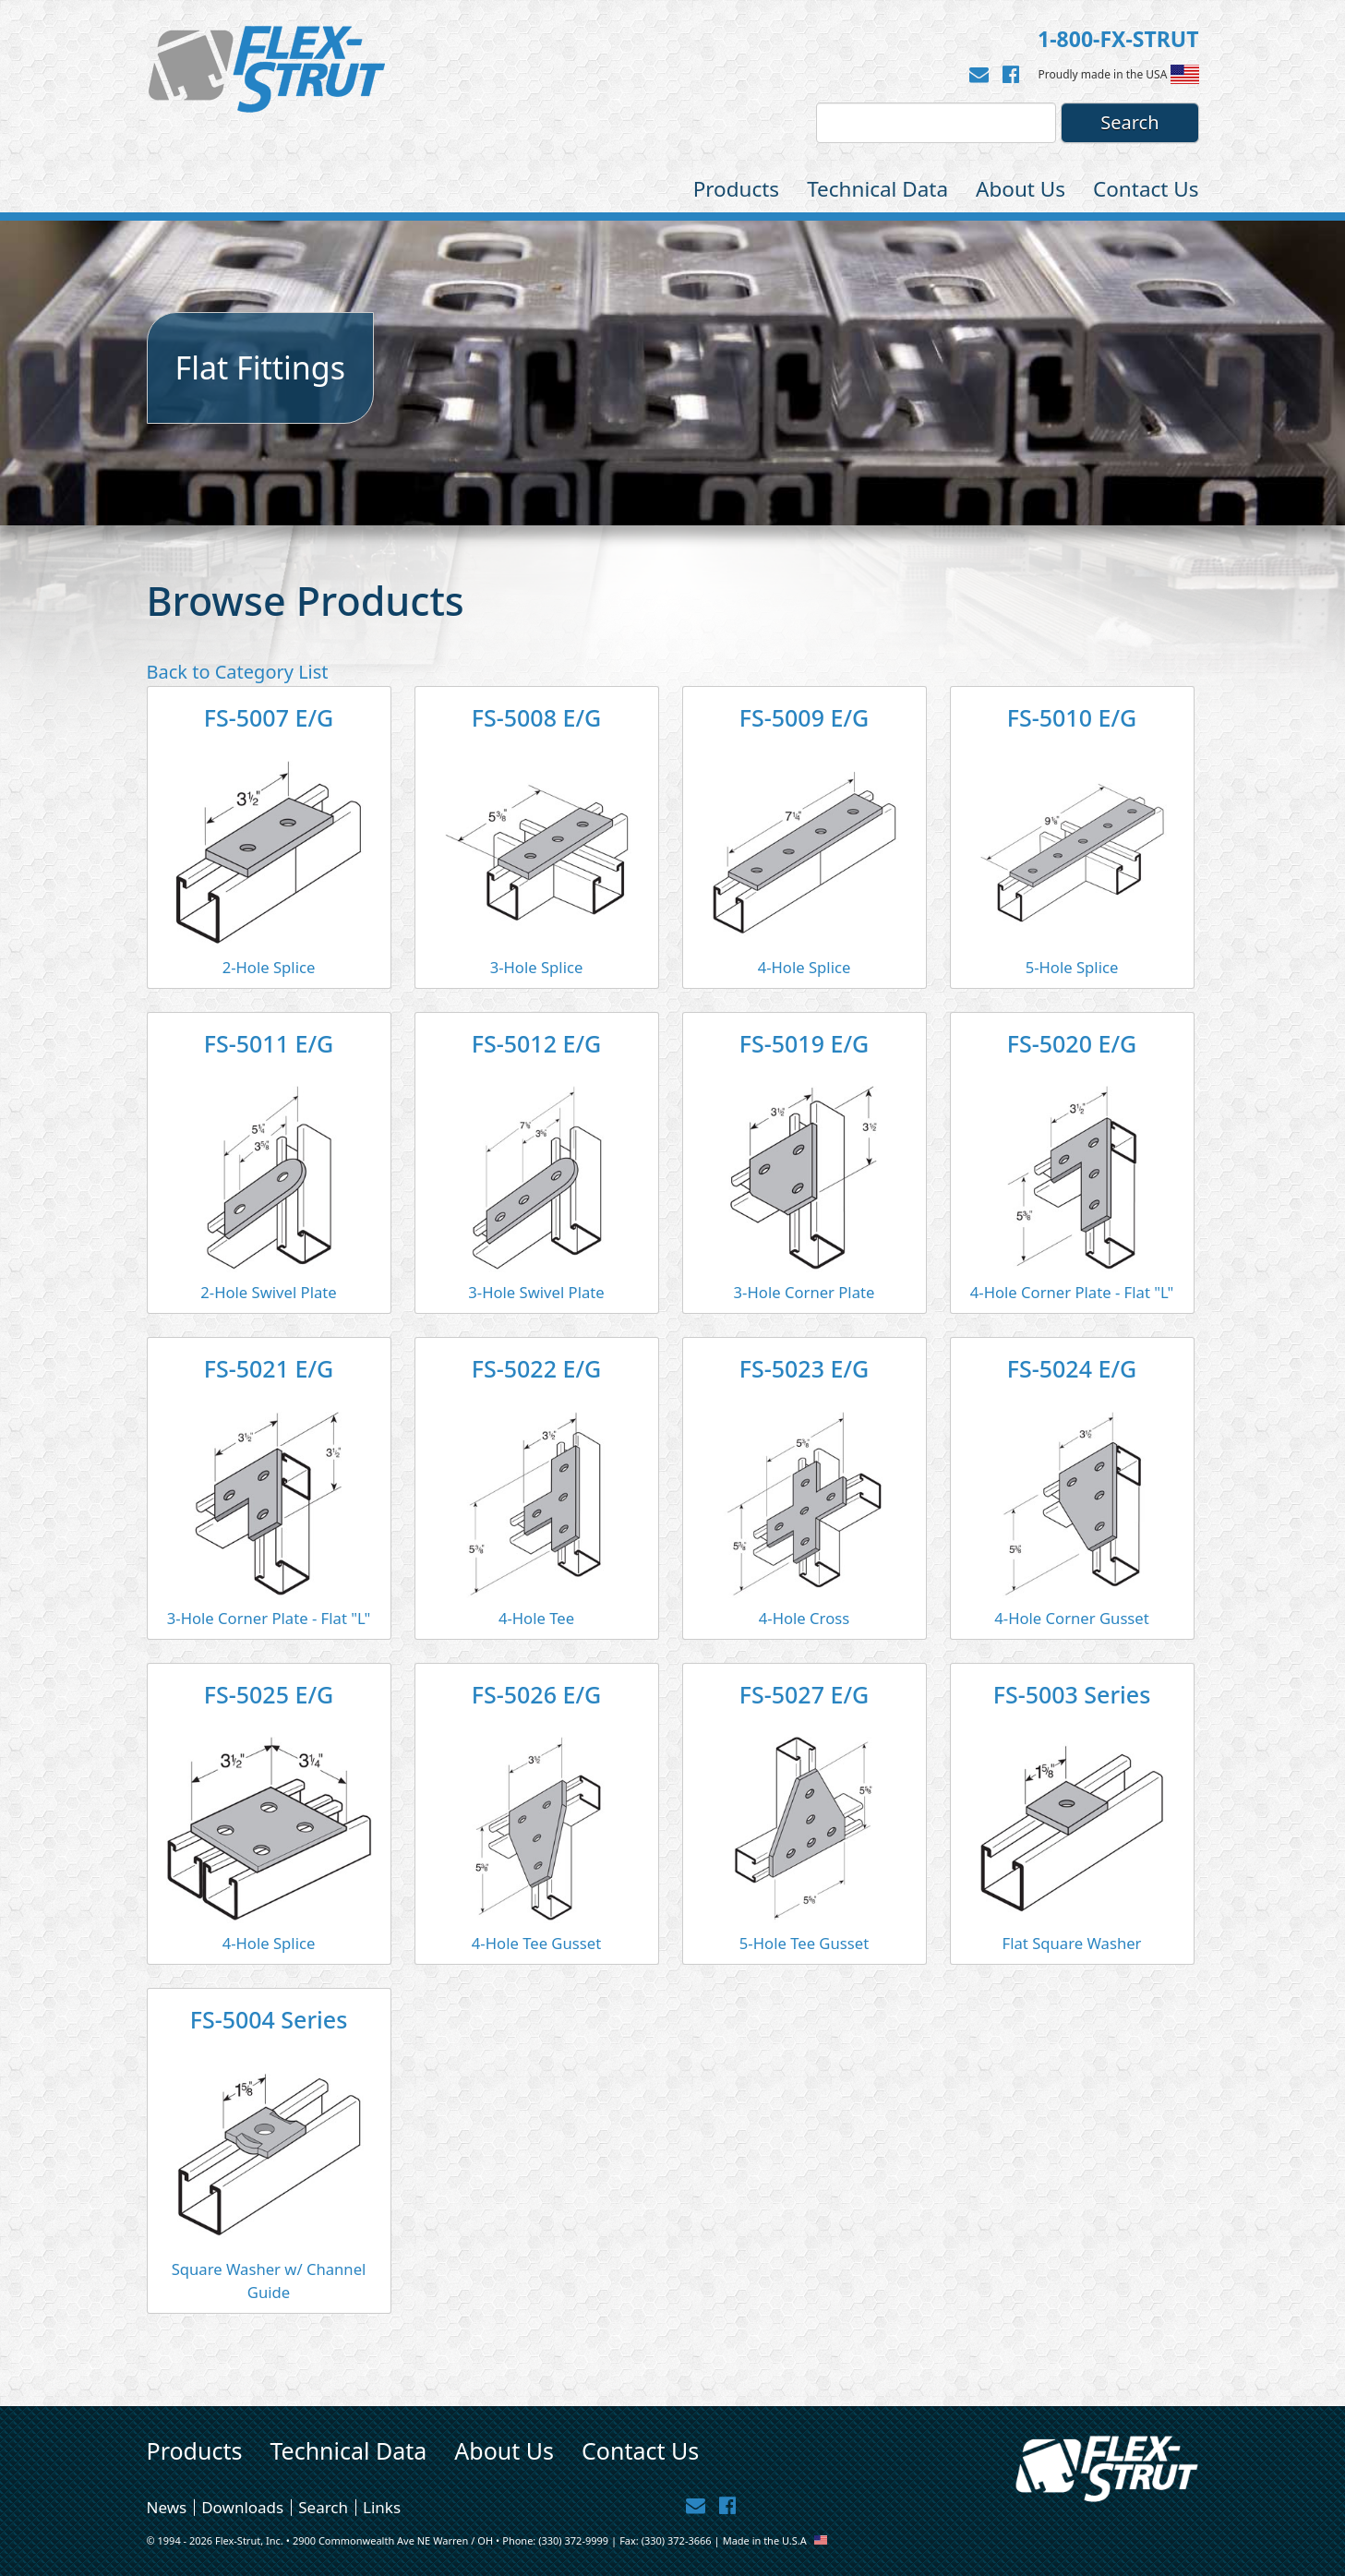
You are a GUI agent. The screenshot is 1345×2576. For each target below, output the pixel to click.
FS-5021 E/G (268, 1368)
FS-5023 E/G (804, 1368)
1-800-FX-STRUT (1118, 39)
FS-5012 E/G (536, 1043)
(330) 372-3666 (677, 2540)
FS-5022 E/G (536, 1368)
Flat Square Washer (1072, 1943)
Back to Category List (238, 671)
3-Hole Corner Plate (804, 1292)
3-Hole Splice (536, 967)
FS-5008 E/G (536, 717)
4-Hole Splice (804, 967)
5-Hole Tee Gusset (804, 1943)
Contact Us (1145, 189)
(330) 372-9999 (573, 2540)
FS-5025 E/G (268, 1694)
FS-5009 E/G (804, 717)
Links (382, 2507)
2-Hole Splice (269, 967)
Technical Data (877, 189)
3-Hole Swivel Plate (536, 1292)
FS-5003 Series (1072, 1694)
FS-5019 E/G (804, 1043)
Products (736, 189)
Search (323, 2507)
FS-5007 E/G (268, 717)
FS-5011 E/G (268, 1043)
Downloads (242, 2507)
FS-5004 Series (269, 2019)
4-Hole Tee (536, 1618)
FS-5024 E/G (1071, 1368)
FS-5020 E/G (1071, 1043)
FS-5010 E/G (1071, 717)
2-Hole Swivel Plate (268, 1292)
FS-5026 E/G (536, 1694)
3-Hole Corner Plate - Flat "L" (268, 1618)
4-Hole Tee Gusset (536, 1943)
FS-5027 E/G (804, 1694)
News (167, 2507)
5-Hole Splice (1072, 967)
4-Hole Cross (804, 1618)
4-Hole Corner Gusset (1071, 1618)
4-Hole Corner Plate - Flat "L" (1071, 1292)
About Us (1020, 189)
